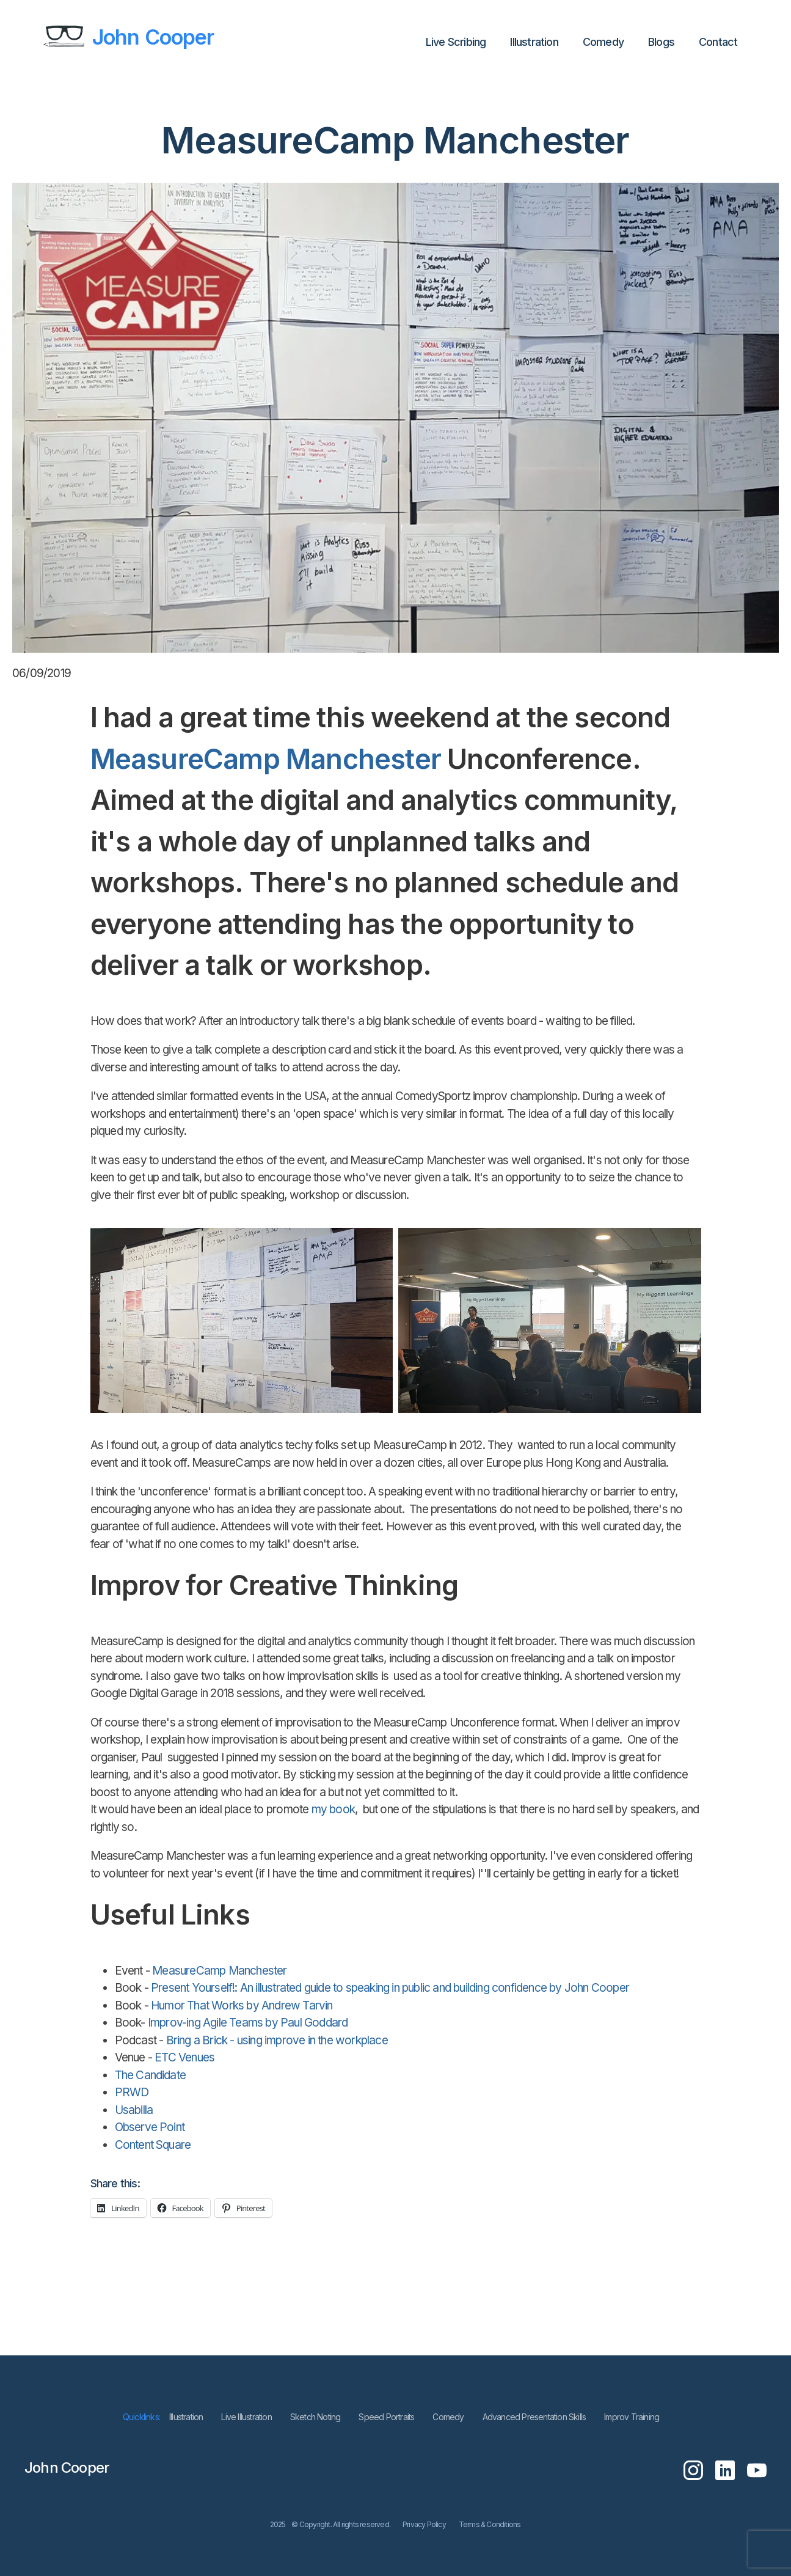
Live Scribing (456, 41)
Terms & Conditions (490, 2524)
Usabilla (134, 2110)
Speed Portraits (386, 2417)
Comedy (603, 41)
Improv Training (631, 2417)
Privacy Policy (424, 2524)
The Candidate (150, 2075)
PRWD (132, 2092)
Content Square (153, 2145)
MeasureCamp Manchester (265, 759)
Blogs (661, 41)
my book (331, 1809)
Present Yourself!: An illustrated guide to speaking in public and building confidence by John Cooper (390, 1988)
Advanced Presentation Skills (534, 2417)
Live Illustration (246, 2417)
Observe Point (150, 2127)
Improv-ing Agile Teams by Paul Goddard (248, 2023)
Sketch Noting (315, 2417)
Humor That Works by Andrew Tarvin (242, 2005)
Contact (718, 41)
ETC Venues (183, 2057)
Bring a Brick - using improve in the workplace (275, 2040)
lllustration (534, 41)
